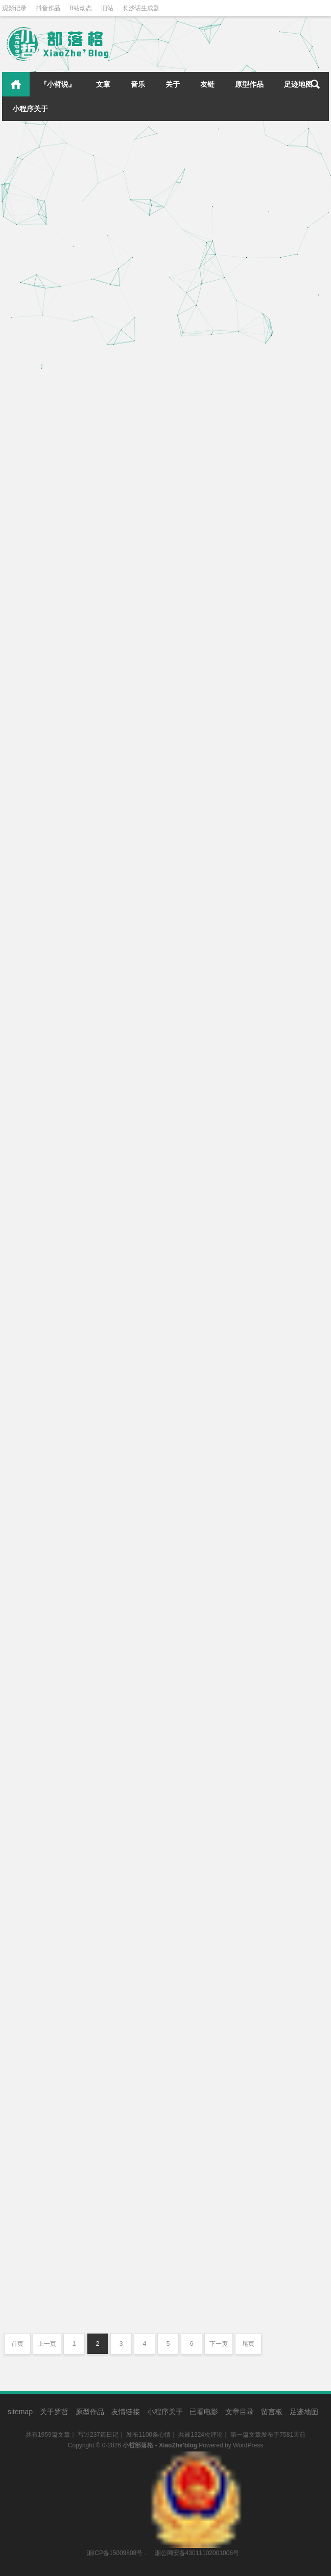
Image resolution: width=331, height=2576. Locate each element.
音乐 (138, 84)
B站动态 (80, 8)
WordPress (248, 2445)
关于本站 (121, 1677)
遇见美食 (285, 489)
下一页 (218, 2343)
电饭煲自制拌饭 (198, 728)
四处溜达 (121, 1988)
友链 (207, 84)
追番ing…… (28, 1285)
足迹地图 (298, 84)
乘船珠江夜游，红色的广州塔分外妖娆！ (240, 2261)
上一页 (47, 2343)
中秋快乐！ (26, 818)
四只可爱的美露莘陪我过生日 (221, 917)
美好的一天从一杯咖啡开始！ (57, 1096)
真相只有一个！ (198, 1105)
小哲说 (299, 1673)
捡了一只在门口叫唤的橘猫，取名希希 (72, 539)
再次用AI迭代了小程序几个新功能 (64, 1610)
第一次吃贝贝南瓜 (201, 1294)
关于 (173, 84)
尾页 (248, 2343)
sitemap (20, 2412)
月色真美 (186, 1531)
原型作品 (249, 84)
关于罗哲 (54, 2412)
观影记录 (14, 8)
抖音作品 (48, 8)
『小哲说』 (58, 84)
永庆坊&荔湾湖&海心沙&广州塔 (61, 2227)
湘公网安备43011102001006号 (196, 2456)
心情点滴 (121, 390)
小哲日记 (274, 1673)
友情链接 (125, 2412)
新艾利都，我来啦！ (205, 1794)
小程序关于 (30, 109)
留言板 (271, 2412)
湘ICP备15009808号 (115, 2553)
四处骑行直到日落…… (209, 1983)
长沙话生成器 (141, 8)
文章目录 (239, 2412)
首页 (16, 84)
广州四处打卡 (30, 1939)
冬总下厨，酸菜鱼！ (205, 450)
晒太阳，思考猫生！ (41, 351)
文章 (103, 84)
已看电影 (204, 2412)
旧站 (107, 8)
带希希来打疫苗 (198, 261)
